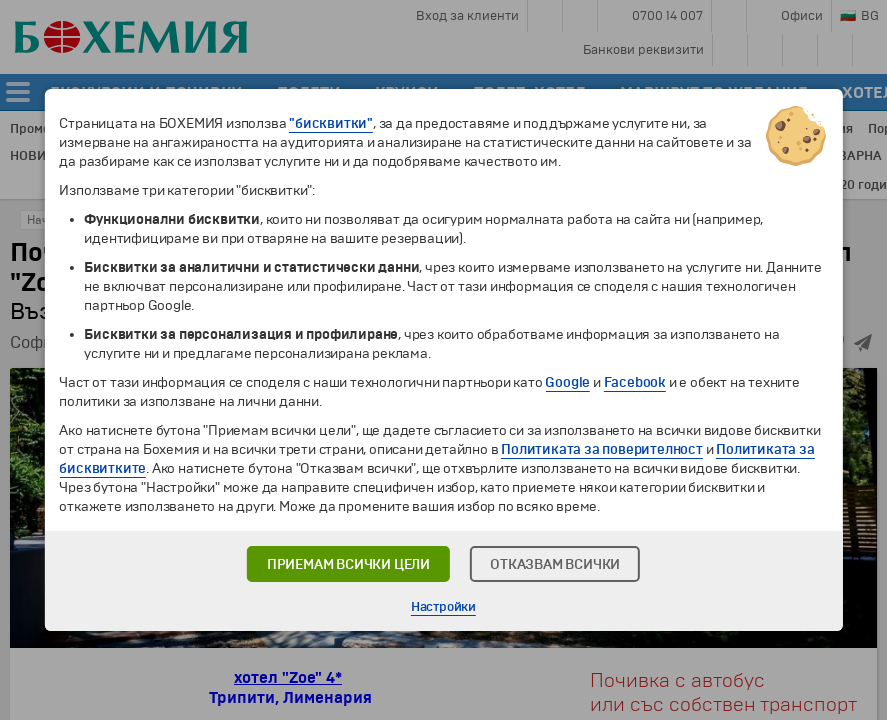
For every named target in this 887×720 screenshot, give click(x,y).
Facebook (635, 382)
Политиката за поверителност (602, 449)
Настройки (443, 607)
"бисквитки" (331, 123)
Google (567, 382)
